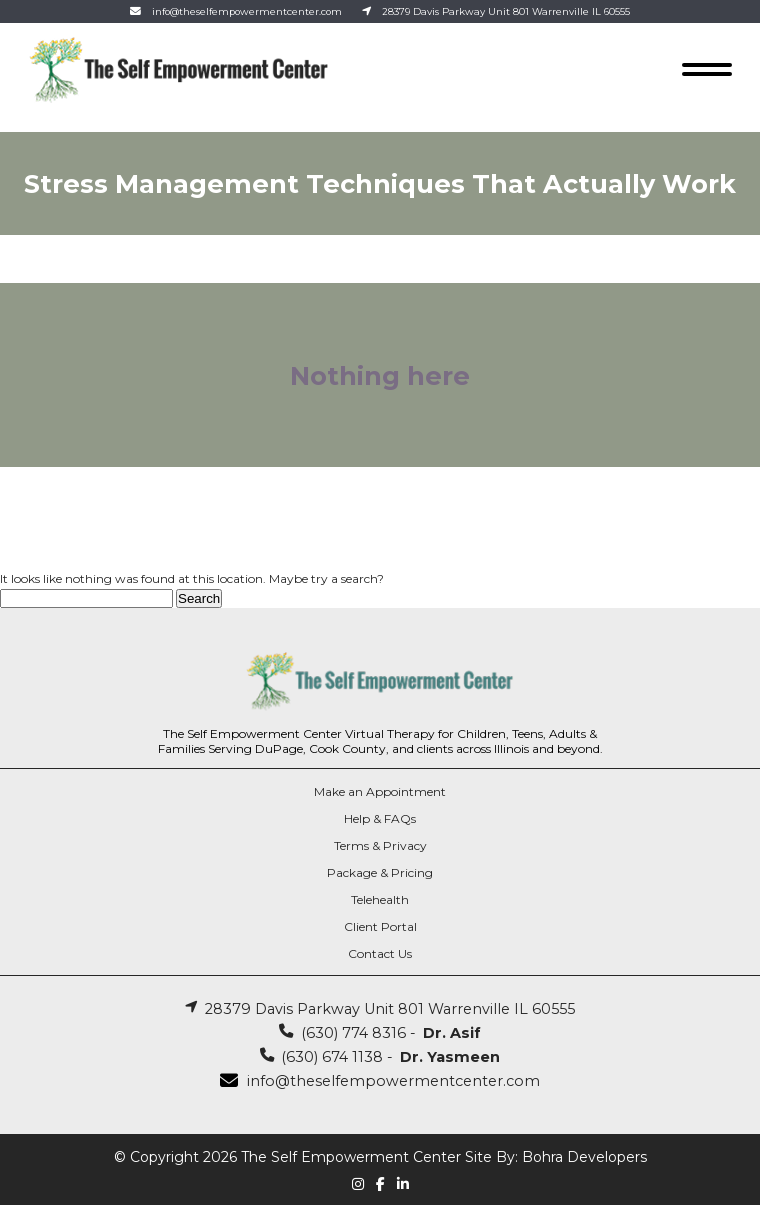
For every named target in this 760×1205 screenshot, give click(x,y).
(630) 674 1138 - (380, 1057)
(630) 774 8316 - (379, 1033)
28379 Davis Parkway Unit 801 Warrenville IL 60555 (506, 11)
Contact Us (380, 953)
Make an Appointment (380, 791)
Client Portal (380, 926)
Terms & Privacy (380, 845)
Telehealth (380, 899)
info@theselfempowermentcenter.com (247, 11)
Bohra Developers (584, 1157)
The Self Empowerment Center (351, 1157)
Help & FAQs (380, 818)
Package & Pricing (380, 872)
